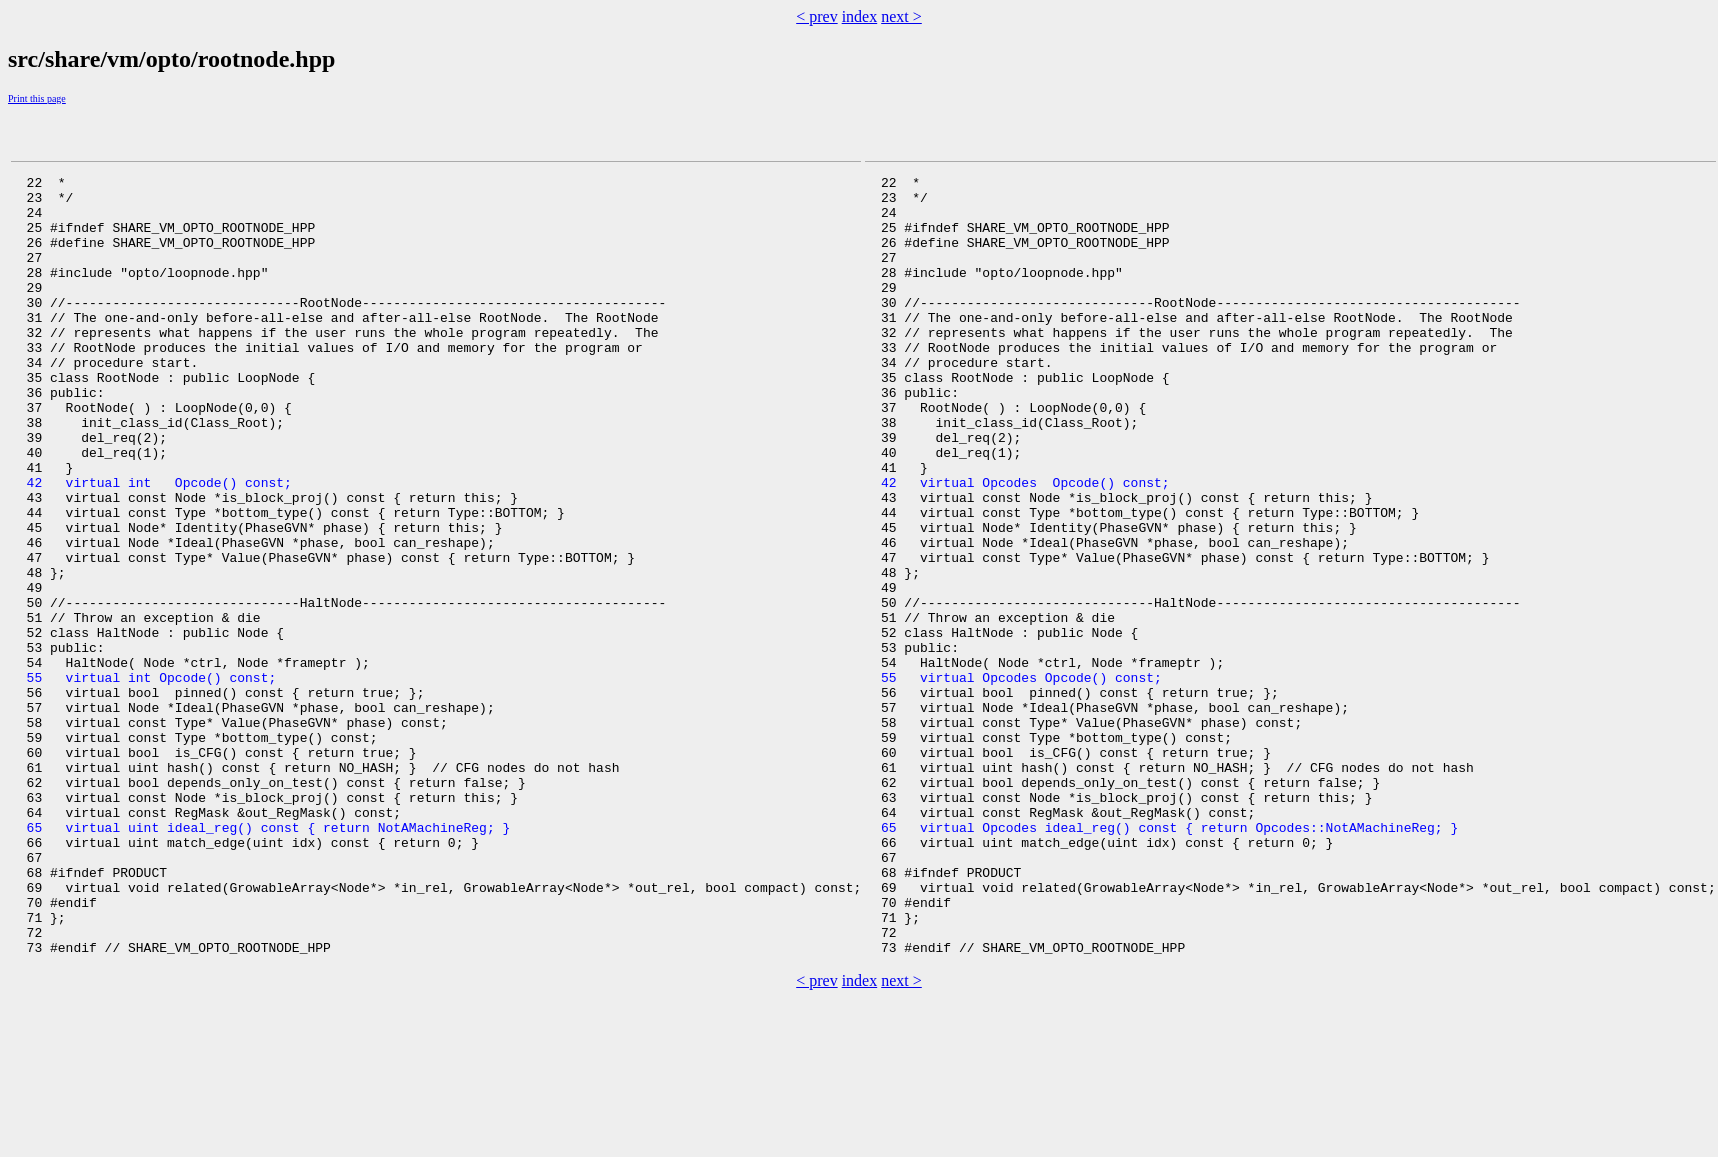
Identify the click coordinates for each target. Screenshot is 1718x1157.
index (860, 16)
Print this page (37, 98)
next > (901, 16)
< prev (816, 16)
